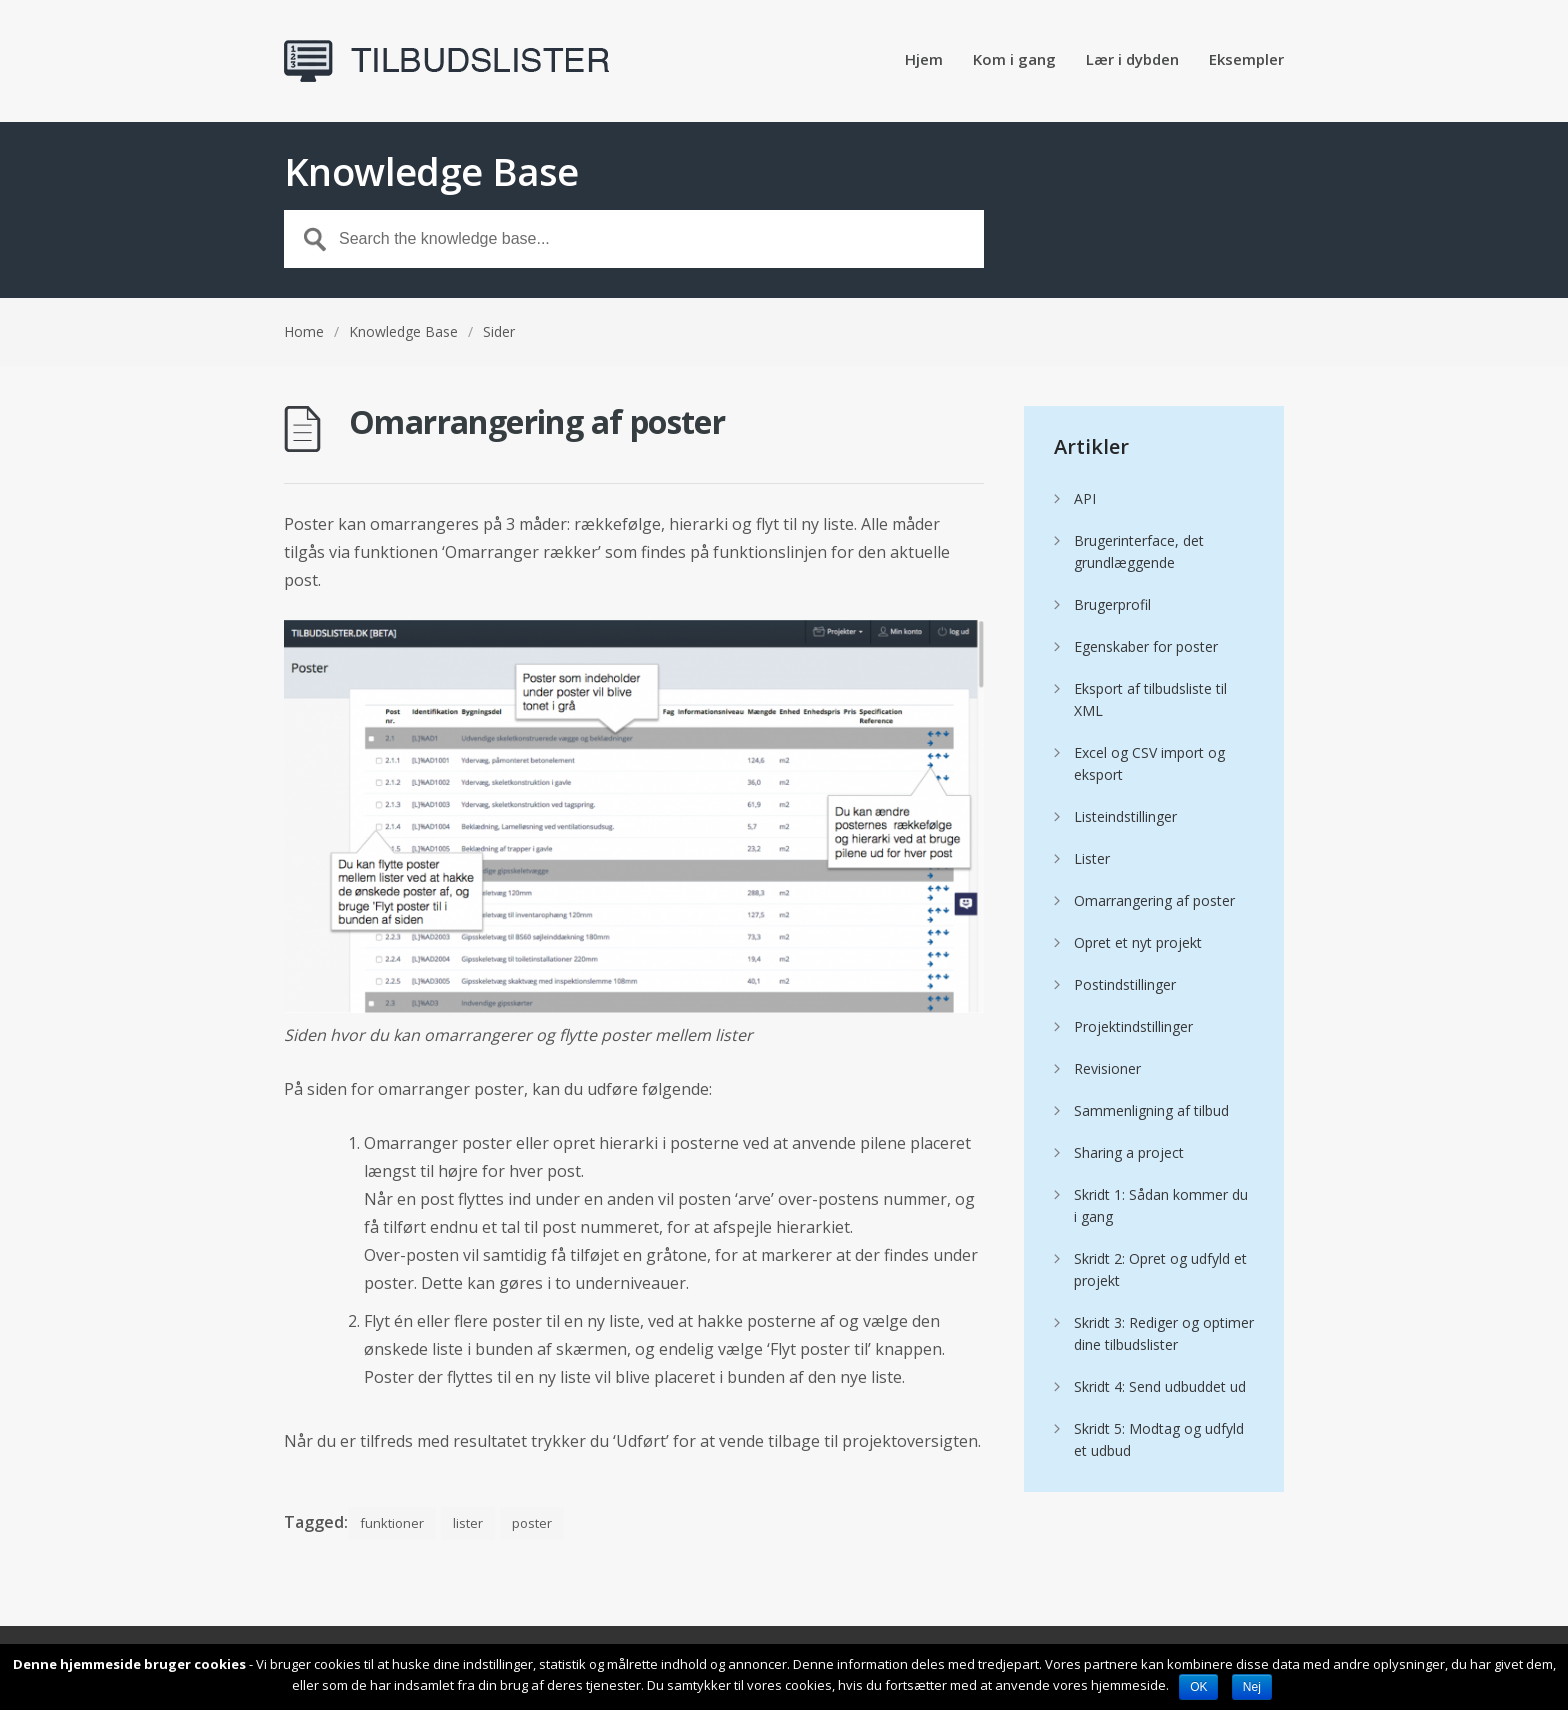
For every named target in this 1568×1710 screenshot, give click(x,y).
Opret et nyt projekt (1138, 942)
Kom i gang (1014, 60)
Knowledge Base (403, 331)
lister (468, 1523)
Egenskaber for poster (1146, 646)
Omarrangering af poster (1154, 900)
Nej (1252, 1687)
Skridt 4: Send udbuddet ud (1160, 1386)
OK (1198, 1687)
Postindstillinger (1125, 984)
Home (304, 331)
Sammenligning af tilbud (1151, 1110)
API (1085, 498)
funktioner (392, 1523)
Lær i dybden (1132, 60)
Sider (499, 331)
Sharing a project (1129, 1152)
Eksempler (1246, 60)
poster (532, 1523)
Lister (1092, 858)
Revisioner (1107, 1068)
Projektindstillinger (1133, 1026)
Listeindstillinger (1125, 816)
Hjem (924, 60)
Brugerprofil (1112, 604)
